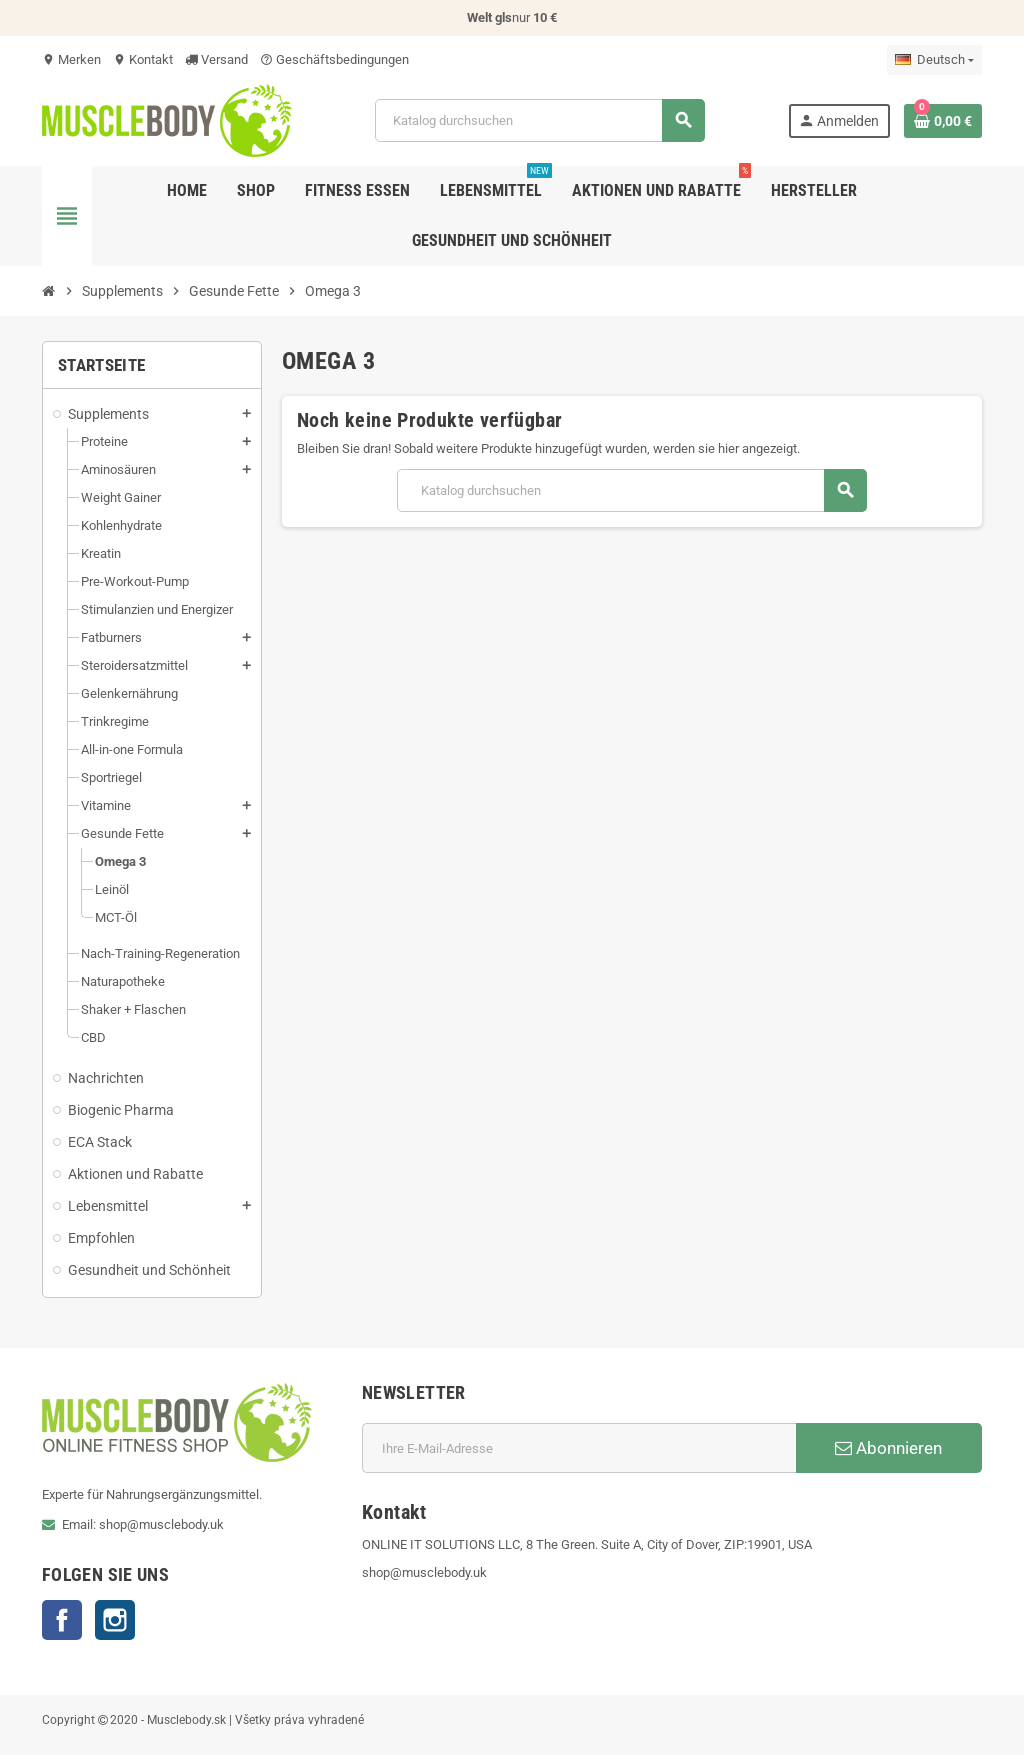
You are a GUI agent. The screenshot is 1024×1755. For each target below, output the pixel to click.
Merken (71, 59)
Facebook (62, 1620)
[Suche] (539, 120)
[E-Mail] (579, 1448)
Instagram (115, 1620)
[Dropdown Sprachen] (934, 60)
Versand (216, 59)
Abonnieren (888, 1448)
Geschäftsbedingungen (334, 59)
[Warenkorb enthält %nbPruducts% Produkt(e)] (943, 121)
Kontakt (143, 59)
